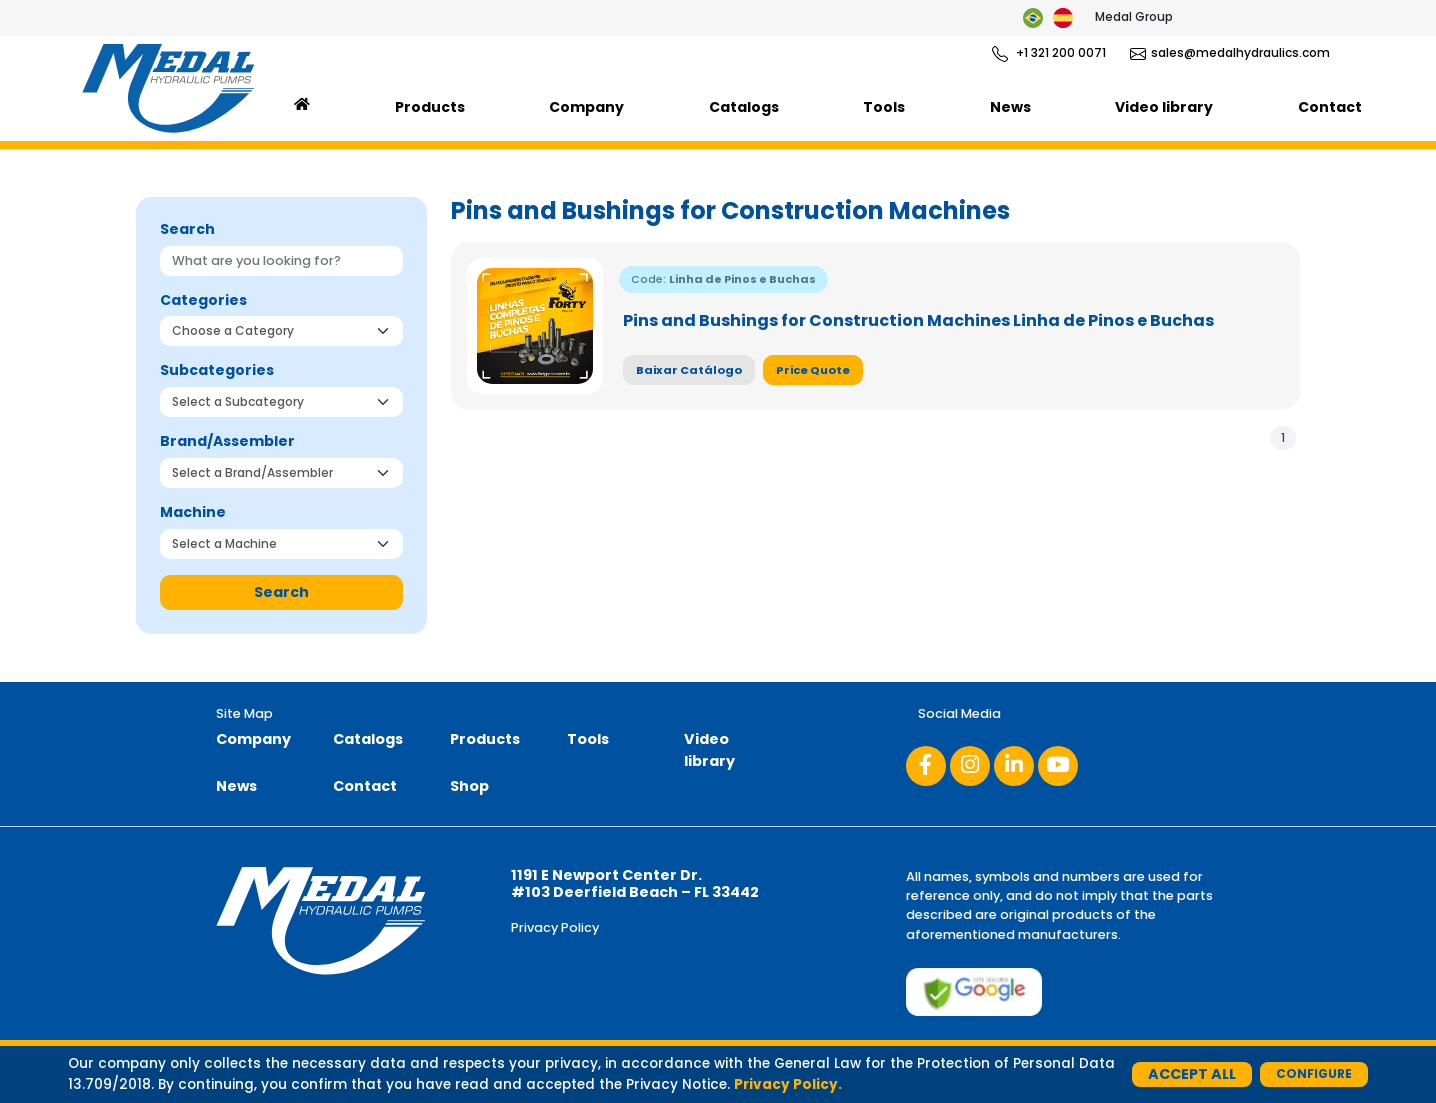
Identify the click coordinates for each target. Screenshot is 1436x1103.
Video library (1164, 107)
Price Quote (813, 370)
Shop (469, 786)
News (1010, 107)
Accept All (1192, 1074)
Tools (884, 107)
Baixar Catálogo (689, 370)
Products (430, 107)
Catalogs (744, 107)
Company (586, 107)
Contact (1330, 107)
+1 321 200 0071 (1049, 53)
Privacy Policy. (788, 1084)
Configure (1314, 1073)
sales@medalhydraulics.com (1230, 53)
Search (281, 592)
